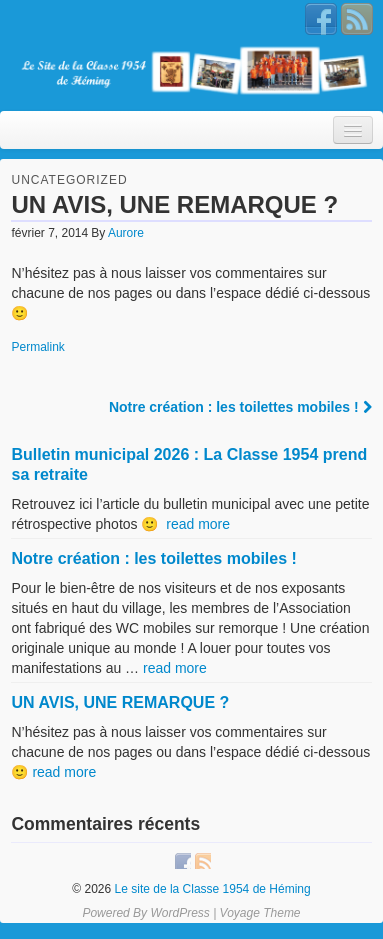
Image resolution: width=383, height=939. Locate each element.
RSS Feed (357, 19)
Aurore (126, 233)
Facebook (321, 19)
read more (198, 524)
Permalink (37, 347)
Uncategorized (69, 180)
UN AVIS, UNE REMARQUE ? (120, 702)
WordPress (179, 913)
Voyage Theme (260, 913)
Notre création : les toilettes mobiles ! (240, 407)
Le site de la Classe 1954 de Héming (210, 889)
